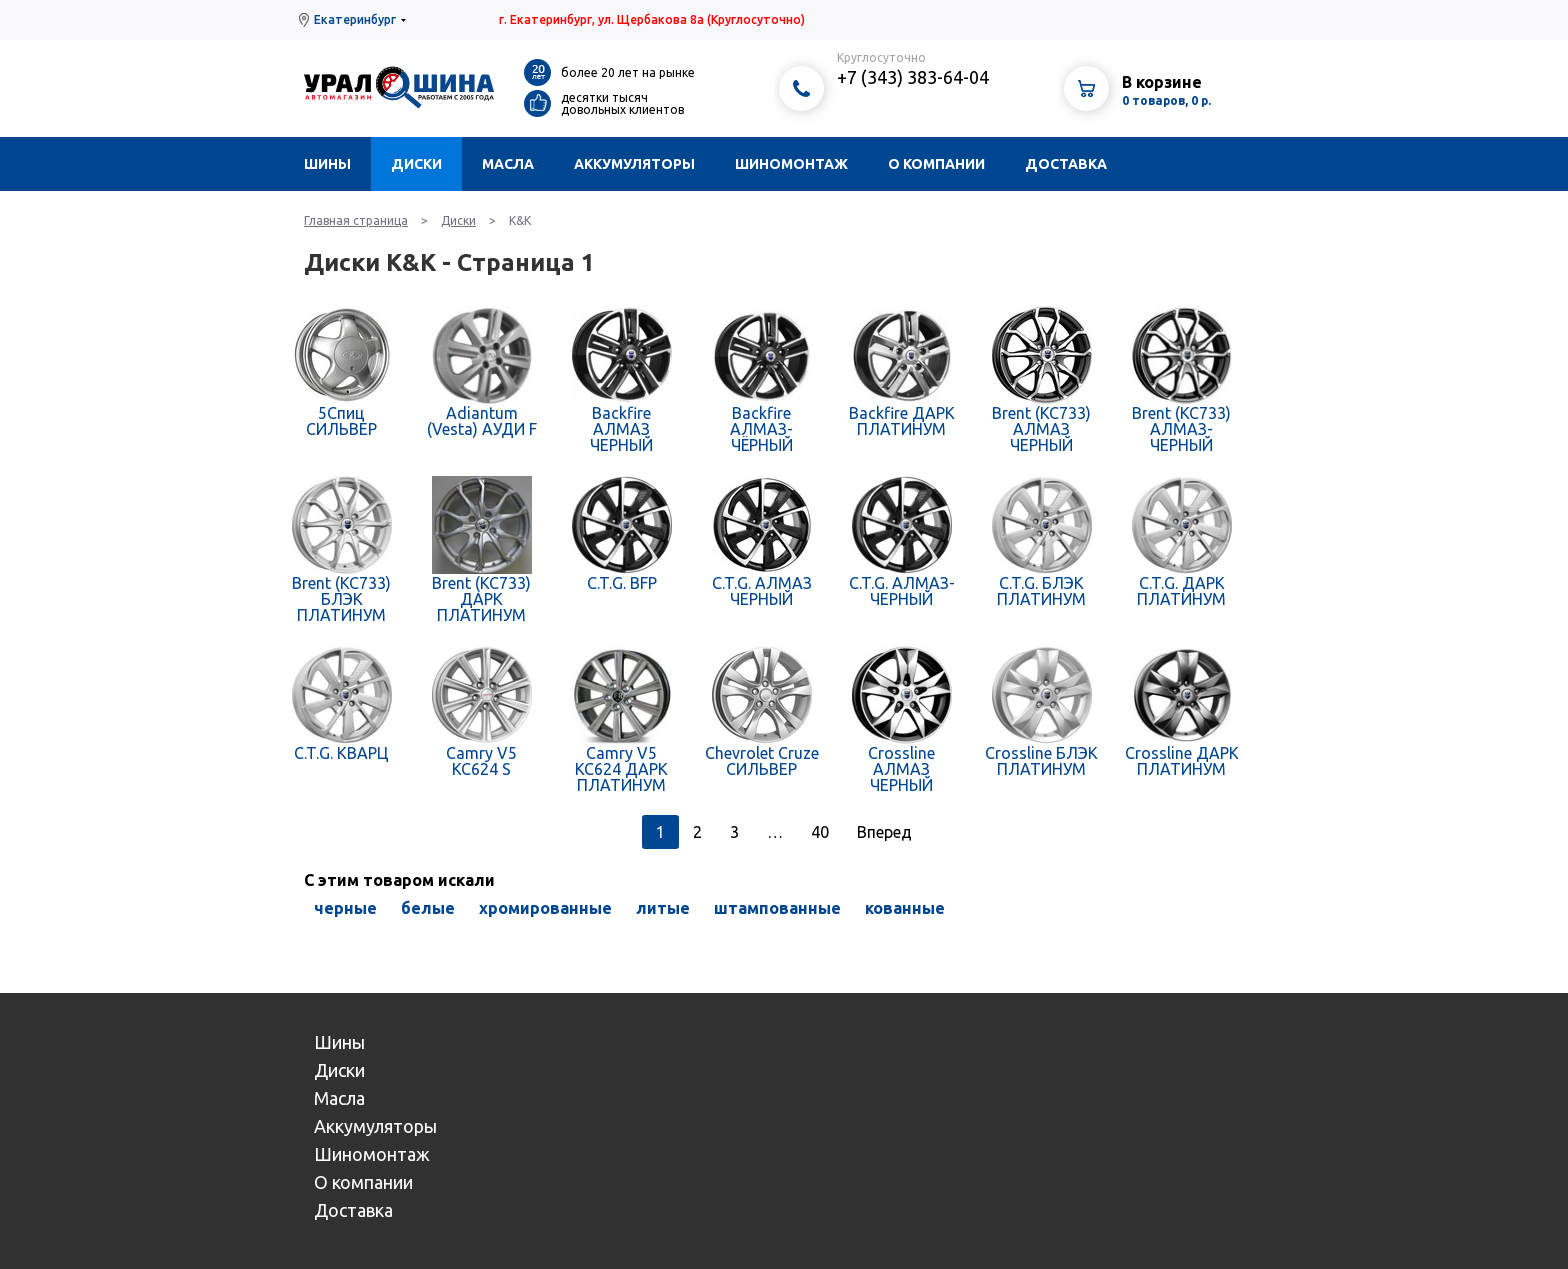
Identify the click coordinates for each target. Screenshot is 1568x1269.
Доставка (1066, 164)
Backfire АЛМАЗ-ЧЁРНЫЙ (761, 429)
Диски (416, 164)
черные (345, 908)
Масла (508, 164)
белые (428, 908)
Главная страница (356, 220)
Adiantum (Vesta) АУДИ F (482, 421)
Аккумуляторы (634, 164)
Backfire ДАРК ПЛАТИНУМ (902, 421)
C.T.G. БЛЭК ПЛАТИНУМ (1041, 591)
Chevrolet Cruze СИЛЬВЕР (762, 761)
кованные (905, 908)
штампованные (777, 908)
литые (663, 908)
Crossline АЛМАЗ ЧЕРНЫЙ (901, 769)
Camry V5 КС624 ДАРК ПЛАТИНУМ (621, 769)
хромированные (545, 908)
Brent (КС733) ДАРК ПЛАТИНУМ (481, 599)
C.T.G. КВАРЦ (341, 753)
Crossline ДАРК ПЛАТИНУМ (1182, 761)
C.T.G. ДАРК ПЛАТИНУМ (1181, 591)
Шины (327, 164)
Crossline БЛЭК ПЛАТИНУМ (1041, 761)
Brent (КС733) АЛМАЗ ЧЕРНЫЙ (1041, 429)
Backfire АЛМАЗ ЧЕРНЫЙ (621, 429)
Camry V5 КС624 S (481, 761)
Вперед (884, 832)
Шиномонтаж (791, 164)
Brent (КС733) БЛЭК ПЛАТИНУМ (341, 599)
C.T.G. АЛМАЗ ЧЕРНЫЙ (762, 591)
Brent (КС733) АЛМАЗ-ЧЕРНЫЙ (1181, 429)
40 (820, 832)
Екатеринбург (355, 19)
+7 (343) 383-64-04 (913, 77)
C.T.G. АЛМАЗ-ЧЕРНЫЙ (902, 591)
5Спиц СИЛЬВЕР (341, 421)
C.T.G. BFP (622, 583)
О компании (936, 164)
